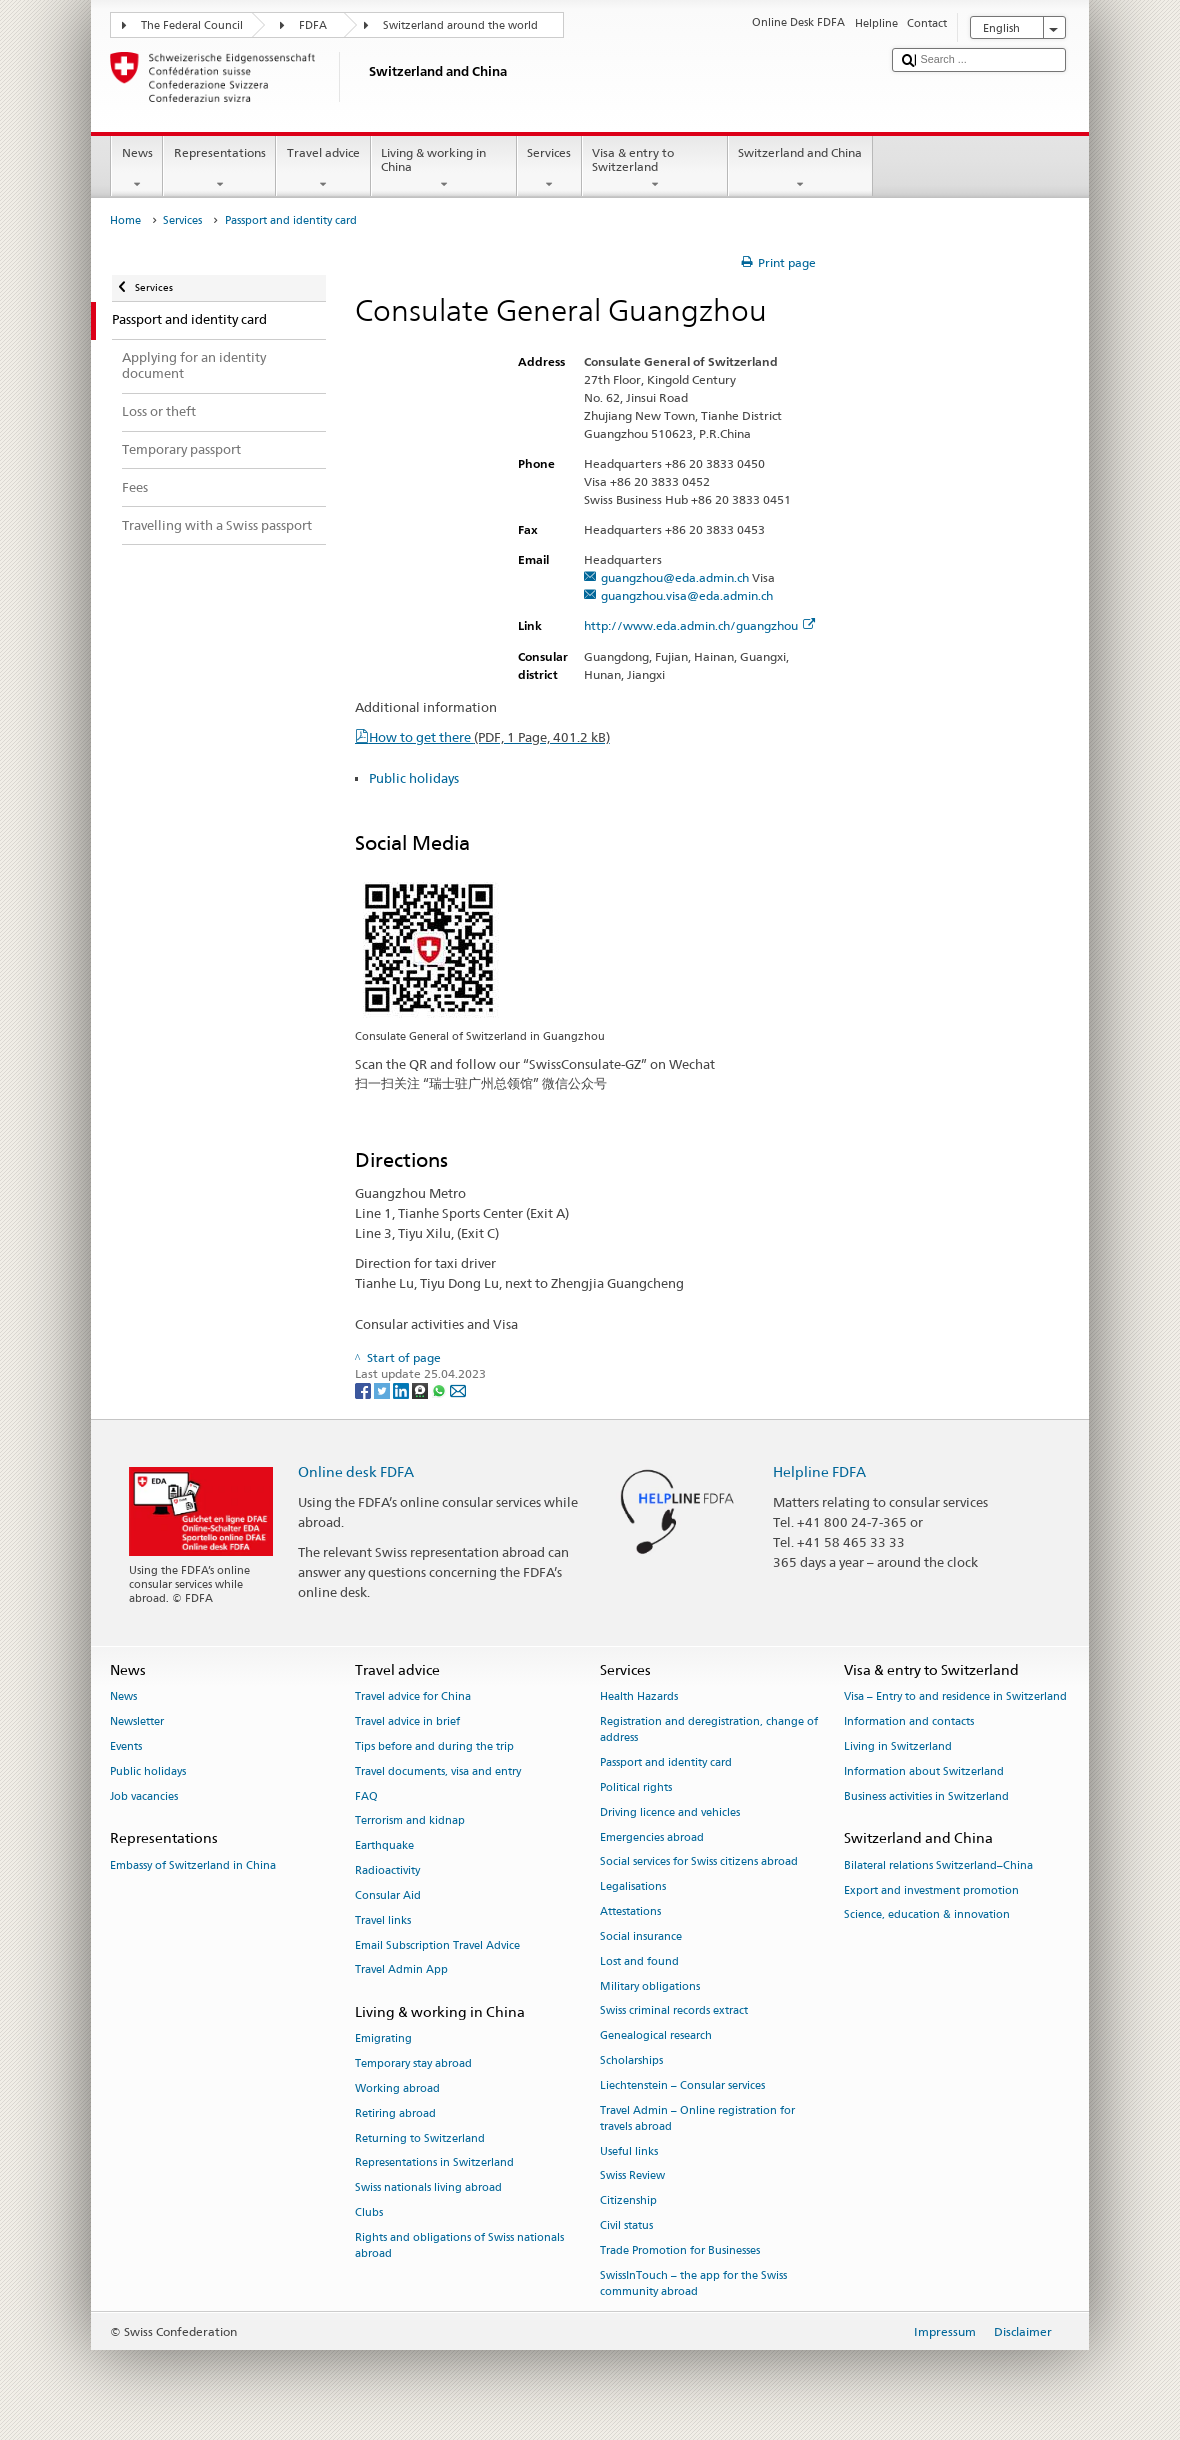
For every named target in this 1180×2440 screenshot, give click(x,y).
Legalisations (633, 1887)
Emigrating (383, 2039)
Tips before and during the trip (434, 1746)
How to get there (489, 737)
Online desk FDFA (356, 1471)
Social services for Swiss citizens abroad (699, 1862)
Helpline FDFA (819, 1471)
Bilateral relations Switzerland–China (938, 1865)
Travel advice (323, 169)
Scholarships (631, 2060)
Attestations (630, 1912)
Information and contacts (909, 1722)
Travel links (383, 1920)
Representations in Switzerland (434, 2163)
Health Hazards (639, 1697)
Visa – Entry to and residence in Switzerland (955, 1697)
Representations (219, 169)
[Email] (458, 1390)
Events (126, 1746)
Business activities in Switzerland (926, 1796)
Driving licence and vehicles (670, 1812)
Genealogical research (656, 2036)
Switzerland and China (800, 169)
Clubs (369, 2212)
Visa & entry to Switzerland (655, 169)
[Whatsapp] (440, 1390)
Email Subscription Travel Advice (437, 1945)
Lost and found (639, 1961)
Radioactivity (387, 1871)
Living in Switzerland (898, 1746)
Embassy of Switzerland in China (193, 1865)
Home (125, 220)
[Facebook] (364, 1390)
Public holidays (414, 778)
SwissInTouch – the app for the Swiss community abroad (693, 2283)
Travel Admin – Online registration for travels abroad (697, 2118)
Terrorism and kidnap (410, 1821)
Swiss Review (632, 2176)
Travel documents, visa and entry (438, 1771)
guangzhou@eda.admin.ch (675, 577)
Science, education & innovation (927, 1915)
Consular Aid (388, 1895)
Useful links (629, 2151)
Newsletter (137, 1722)
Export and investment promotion (931, 1890)
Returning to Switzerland (420, 2138)
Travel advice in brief (407, 1722)
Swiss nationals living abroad (428, 2188)
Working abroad (397, 2088)
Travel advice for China (413, 1697)
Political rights (636, 1787)
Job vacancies (144, 1796)
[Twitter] (383, 1390)
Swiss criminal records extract (674, 2011)
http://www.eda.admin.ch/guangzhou (699, 625)
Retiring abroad (395, 2113)
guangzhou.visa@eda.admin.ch (687, 595)
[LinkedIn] (402, 1390)
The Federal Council (192, 25)
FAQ (366, 1796)
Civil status (626, 2225)
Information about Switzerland (924, 1771)
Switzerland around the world (460, 25)
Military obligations (650, 1986)
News (137, 169)
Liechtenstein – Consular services (682, 2085)
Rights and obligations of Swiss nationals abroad (459, 2245)
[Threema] (421, 1390)
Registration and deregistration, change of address (709, 1730)
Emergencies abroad (652, 1837)
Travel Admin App (401, 1970)
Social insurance (641, 1936)
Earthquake (384, 1846)
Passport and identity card (666, 1763)
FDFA (313, 25)
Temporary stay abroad (413, 2064)
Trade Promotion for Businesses (680, 2250)
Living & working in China (444, 169)
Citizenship (628, 2201)
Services (549, 169)
